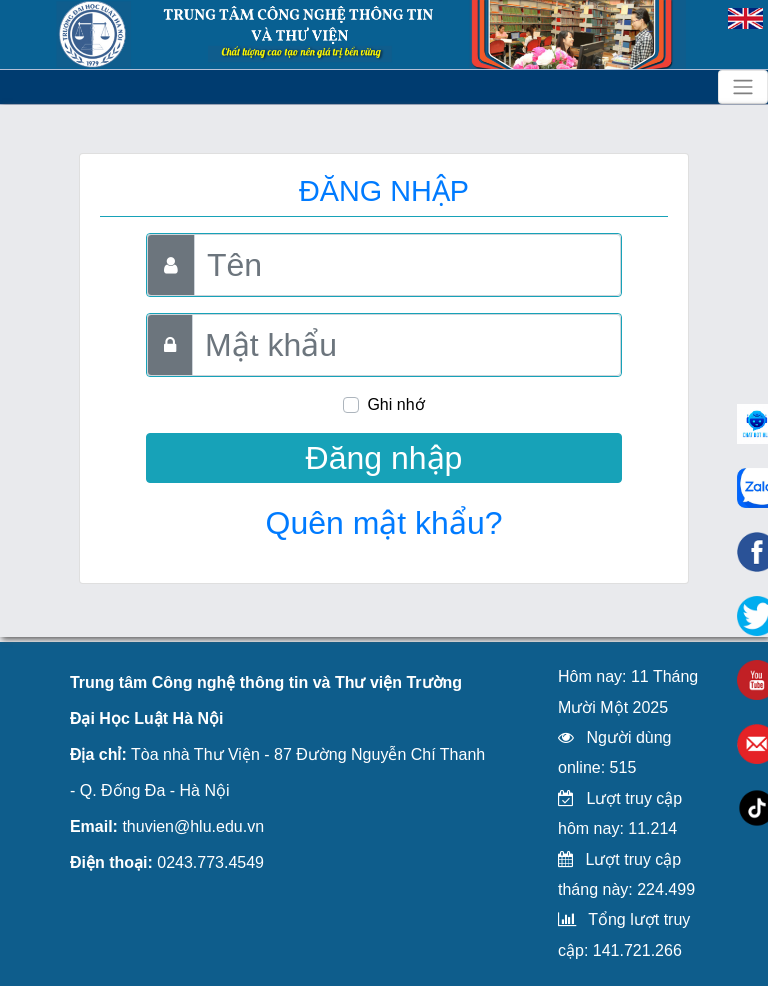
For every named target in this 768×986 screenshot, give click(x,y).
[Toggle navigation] (743, 87)
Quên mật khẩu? (384, 523)
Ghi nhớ (395, 404)
